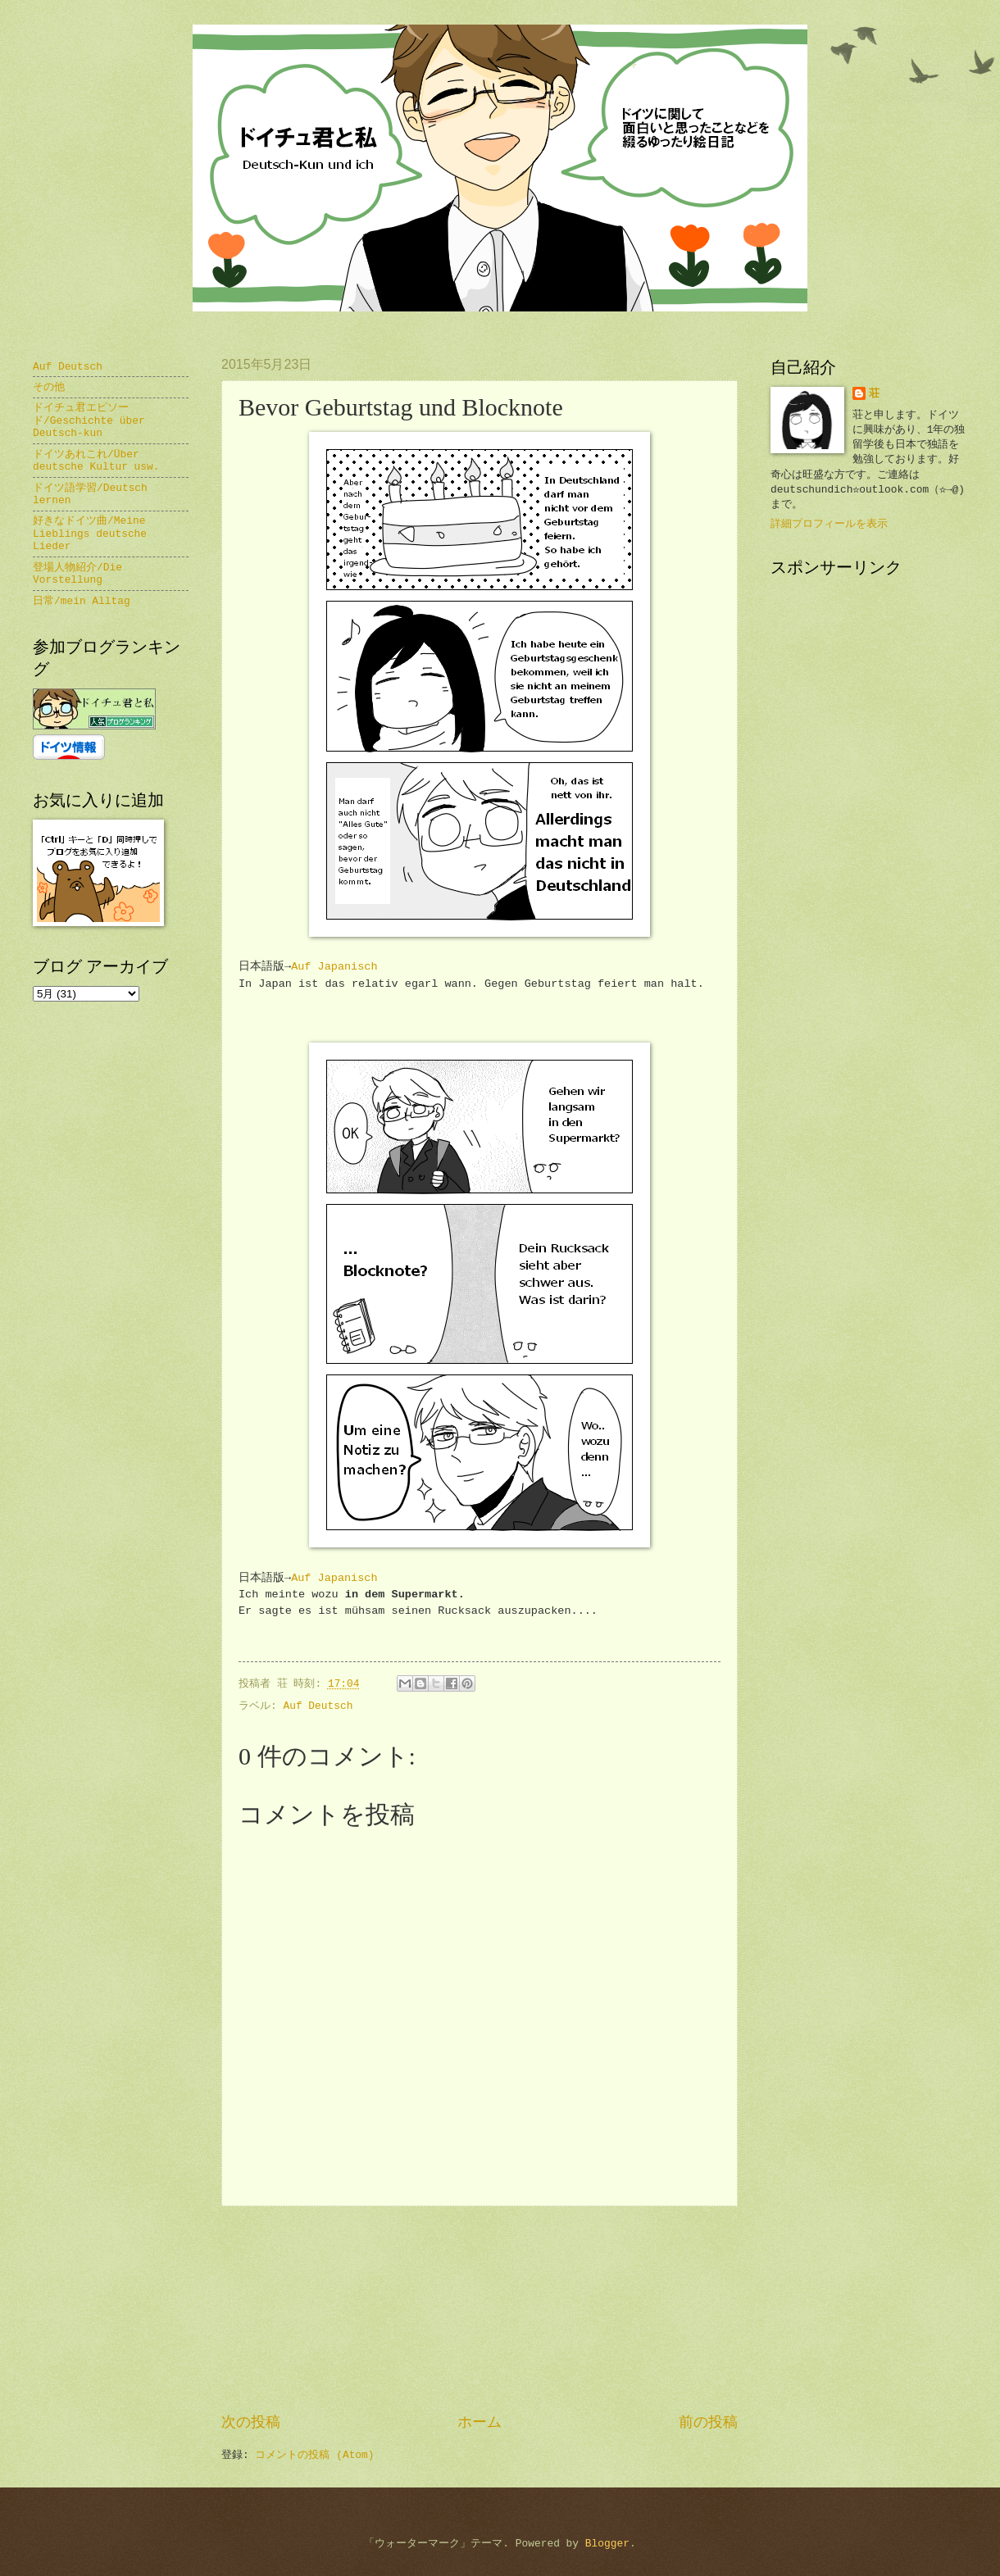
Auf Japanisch (334, 967)
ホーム (479, 2423)
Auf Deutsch (317, 1706)
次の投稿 (250, 2423)
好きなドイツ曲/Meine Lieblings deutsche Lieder (90, 533)
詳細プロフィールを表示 (829, 524)
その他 (49, 387)
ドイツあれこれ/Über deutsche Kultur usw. (96, 460)
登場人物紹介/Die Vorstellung (77, 573)
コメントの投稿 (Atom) (314, 2455)
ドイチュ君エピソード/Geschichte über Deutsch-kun (89, 420)
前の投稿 (708, 2423)
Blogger (607, 2543)
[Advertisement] (479, 2310)
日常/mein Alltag (81, 601)
